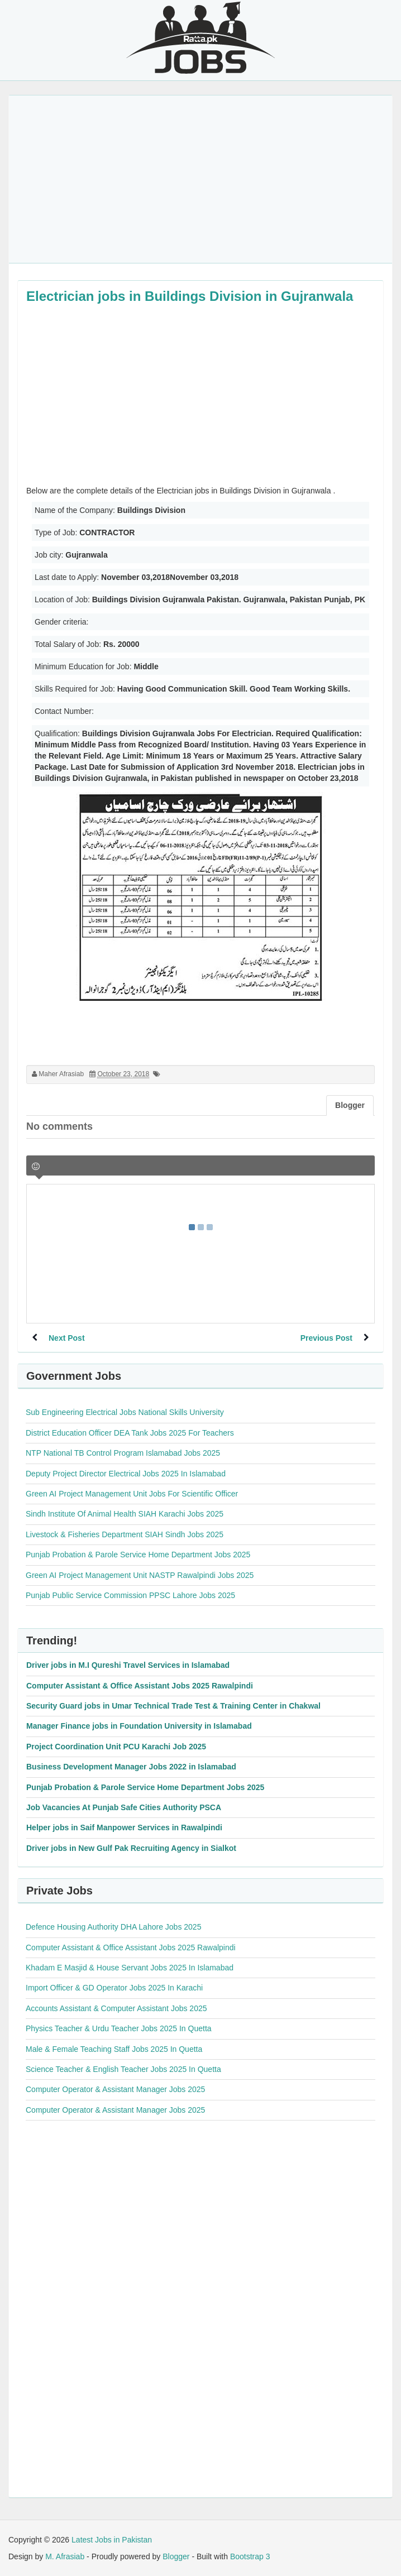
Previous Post (326, 1337)
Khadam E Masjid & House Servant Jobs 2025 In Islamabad (129, 1967)
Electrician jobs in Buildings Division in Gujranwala (189, 296)
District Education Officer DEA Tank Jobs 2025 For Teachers (130, 1432)
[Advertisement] (200, 179)
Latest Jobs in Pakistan (111, 2539)
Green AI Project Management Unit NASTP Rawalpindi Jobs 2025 (140, 1575)
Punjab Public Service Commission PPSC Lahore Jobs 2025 (130, 1595)
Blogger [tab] (350, 1105)
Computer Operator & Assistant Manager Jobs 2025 (115, 2089)
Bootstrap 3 (250, 2556)
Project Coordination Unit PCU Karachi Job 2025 (116, 1746)
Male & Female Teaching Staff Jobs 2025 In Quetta (114, 2049)
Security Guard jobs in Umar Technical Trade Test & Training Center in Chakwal (173, 1705)
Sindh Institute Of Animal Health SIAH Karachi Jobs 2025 (124, 1513)
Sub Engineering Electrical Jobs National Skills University (125, 1412)
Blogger (176, 2556)
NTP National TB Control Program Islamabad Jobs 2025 (123, 1452)
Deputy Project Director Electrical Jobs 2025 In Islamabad (126, 1473)
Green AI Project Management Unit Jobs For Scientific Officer (132, 1493)
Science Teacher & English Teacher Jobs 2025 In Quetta (123, 2069)
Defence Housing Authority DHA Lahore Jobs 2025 (113, 1926)
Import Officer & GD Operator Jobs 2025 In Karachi (114, 1987)
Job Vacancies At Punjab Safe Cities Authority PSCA (123, 1807)
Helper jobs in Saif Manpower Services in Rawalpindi (124, 1827)
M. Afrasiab (64, 2556)
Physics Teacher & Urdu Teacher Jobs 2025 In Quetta (119, 2028)
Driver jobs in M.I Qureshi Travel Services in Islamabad (128, 1665)
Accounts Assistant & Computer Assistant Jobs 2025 (116, 2008)
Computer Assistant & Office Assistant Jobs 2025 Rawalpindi (139, 1685)
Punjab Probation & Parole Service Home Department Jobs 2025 (138, 1554)
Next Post (67, 1337)
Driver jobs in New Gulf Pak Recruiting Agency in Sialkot (131, 1848)
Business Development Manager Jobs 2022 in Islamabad (131, 1766)
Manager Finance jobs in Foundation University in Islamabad (139, 1725)
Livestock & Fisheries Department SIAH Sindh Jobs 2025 (124, 1534)
